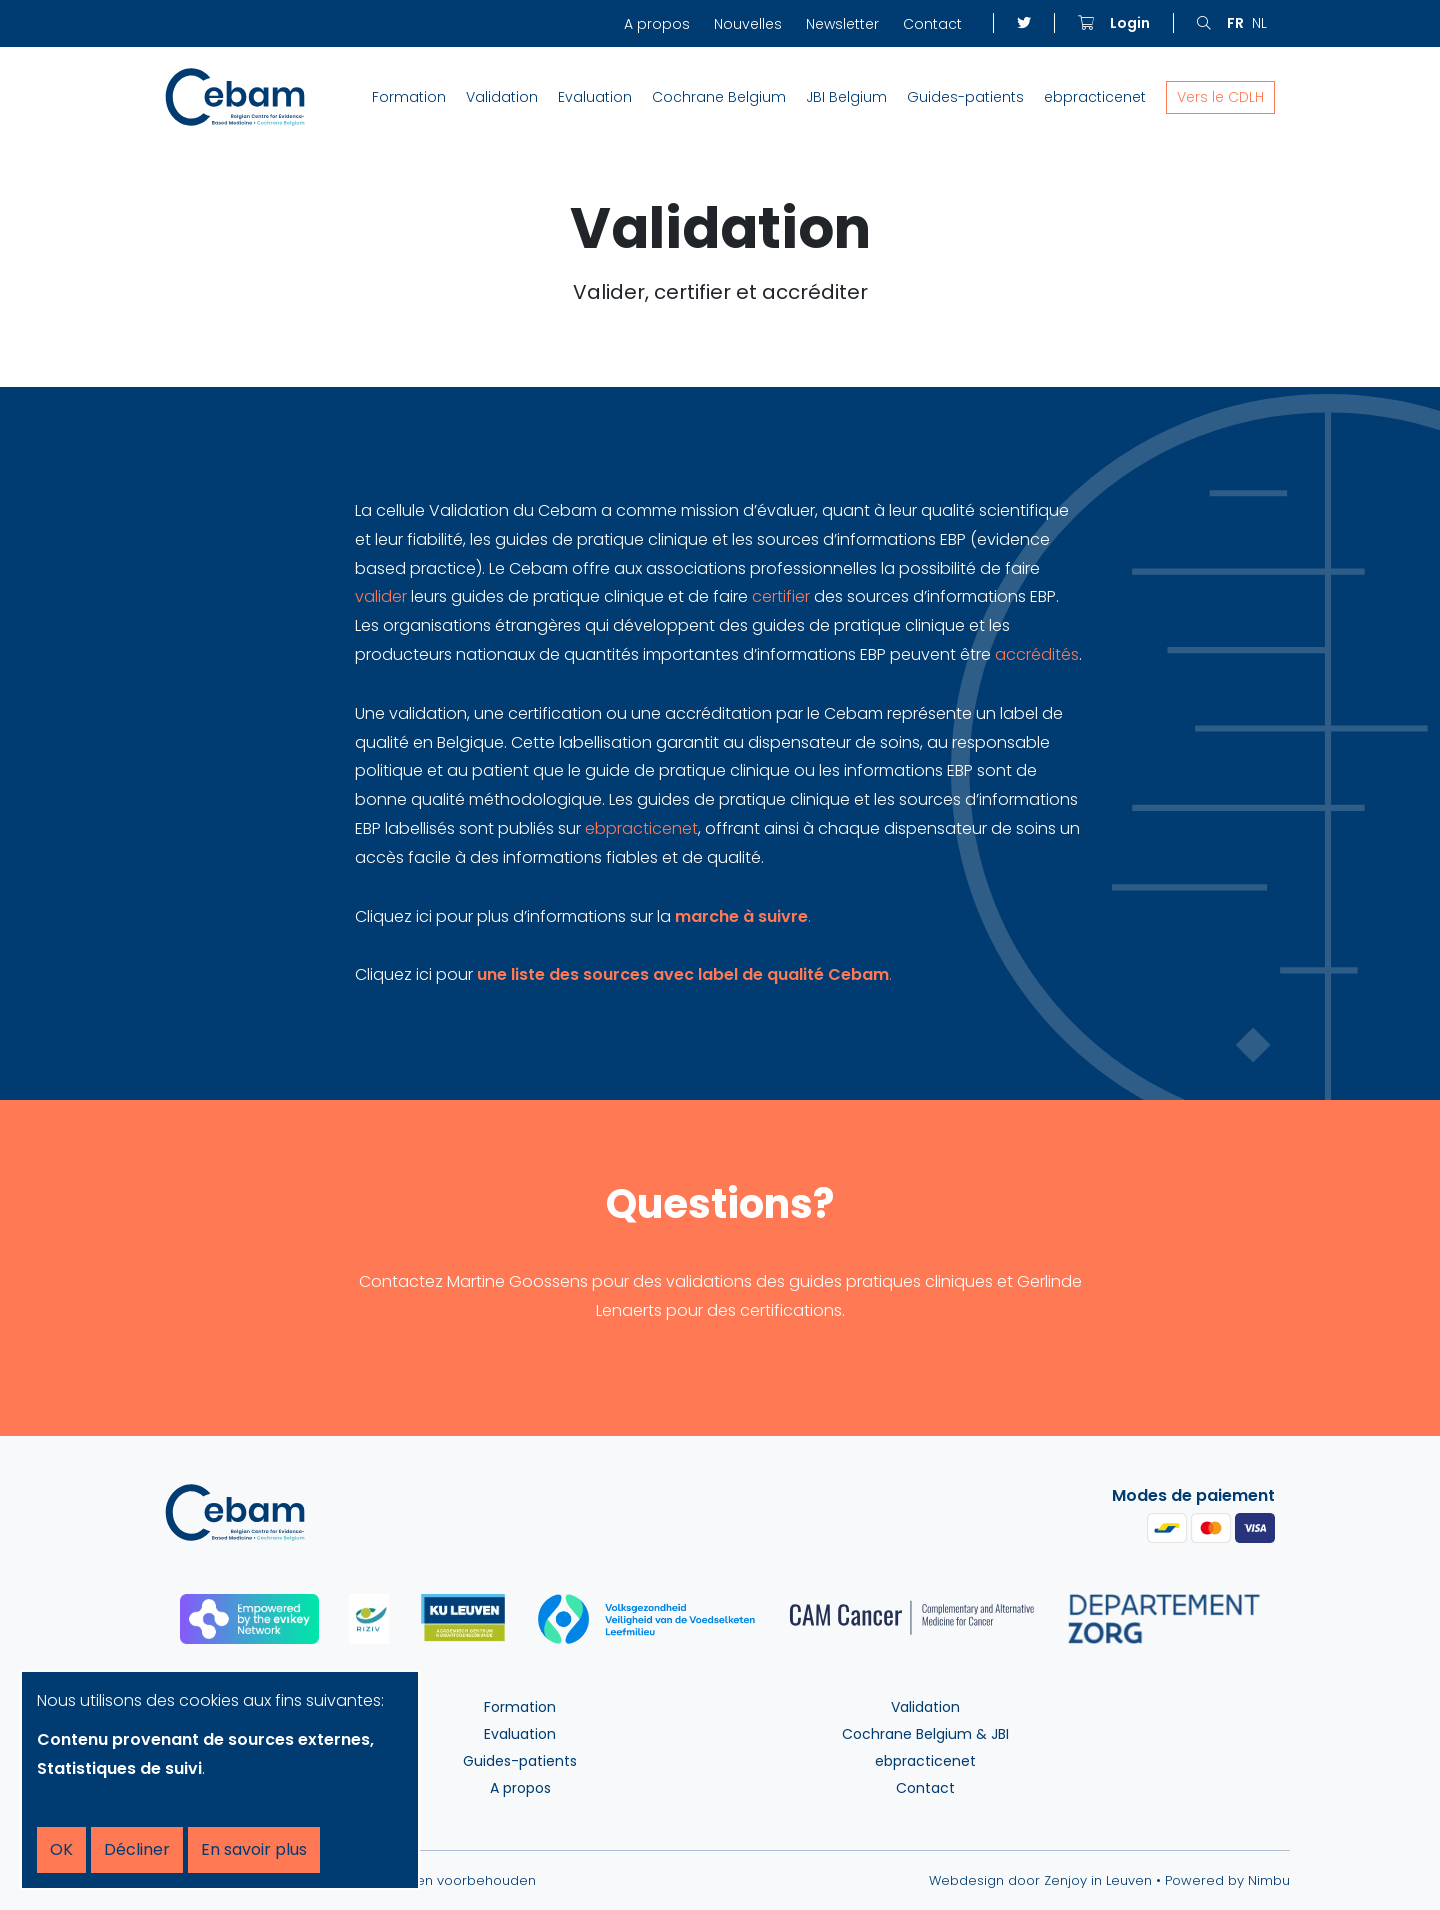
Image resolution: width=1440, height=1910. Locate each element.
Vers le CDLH (1220, 97)
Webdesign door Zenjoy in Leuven (1040, 1880)
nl (1259, 23)
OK (61, 1849)
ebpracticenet (1095, 97)
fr (1235, 23)
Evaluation (595, 97)
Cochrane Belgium (719, 97)
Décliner (137, 1849)
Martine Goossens (517, 1281)
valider (383, 596)
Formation (409, 97)
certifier (783, 596)
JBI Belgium (846, 97)
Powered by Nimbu (1227, 1880)
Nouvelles (748, 24)
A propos (657, 24)
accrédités (1037, 654)
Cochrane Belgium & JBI (925, 1734)
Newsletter (842, 24)
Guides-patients (965, 97)
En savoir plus (254, 1849)
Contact (932, 24)
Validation (502, 97)
